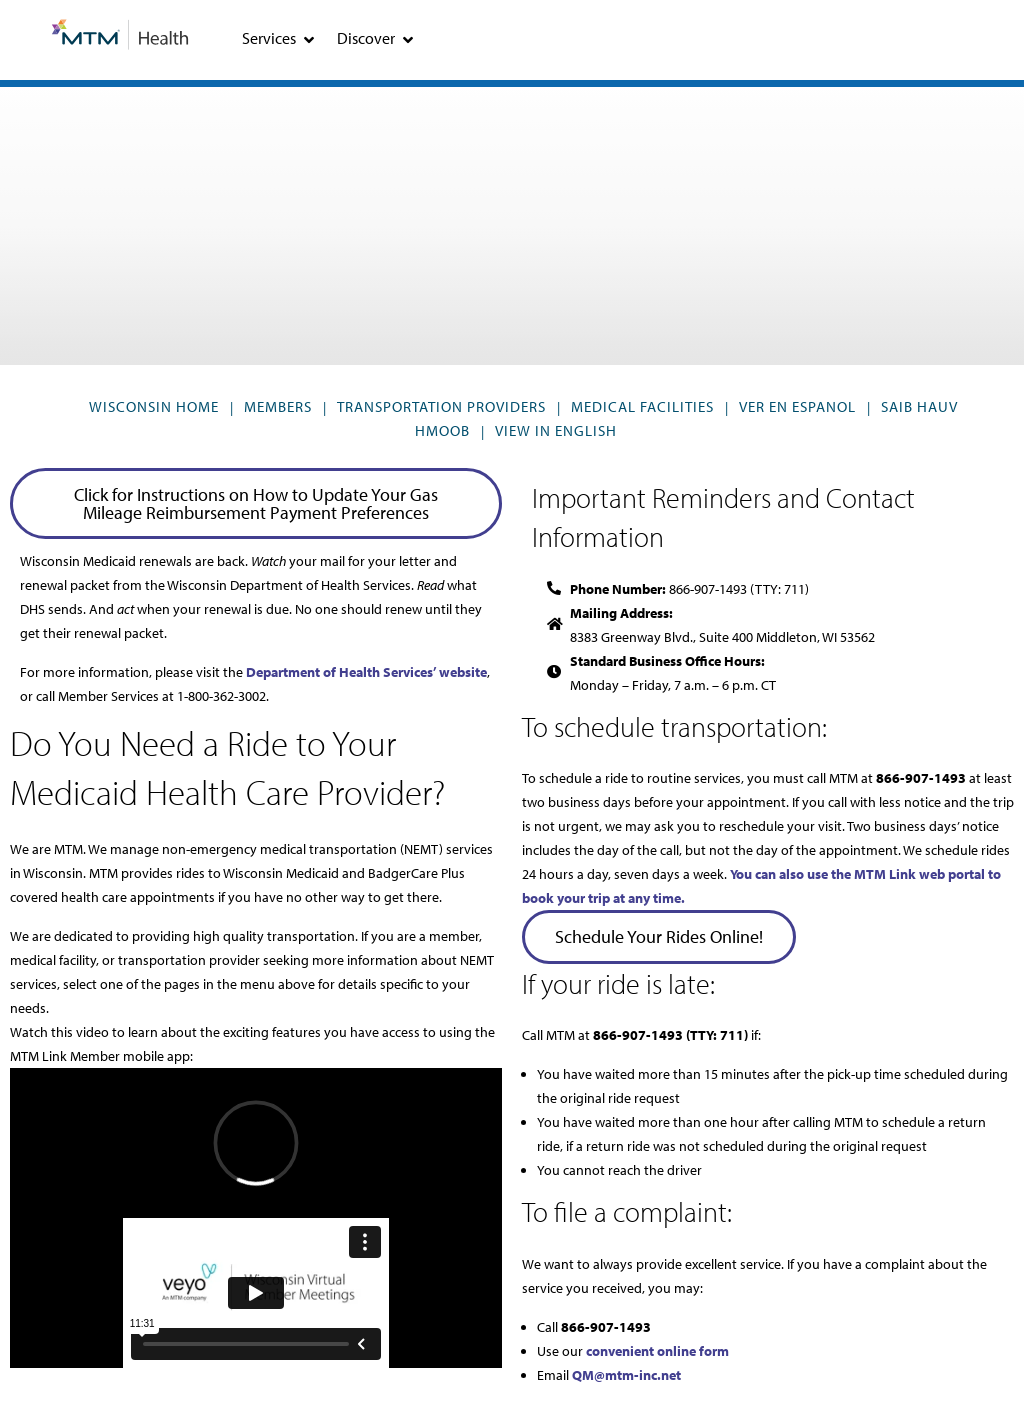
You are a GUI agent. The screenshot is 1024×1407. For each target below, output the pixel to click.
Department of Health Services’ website (366, 672)
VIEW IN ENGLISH (556, 430)
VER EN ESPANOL (797, 406)
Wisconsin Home (154, 406)
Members (278, 406)
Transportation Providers (441, 406)
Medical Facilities (642, 406)
